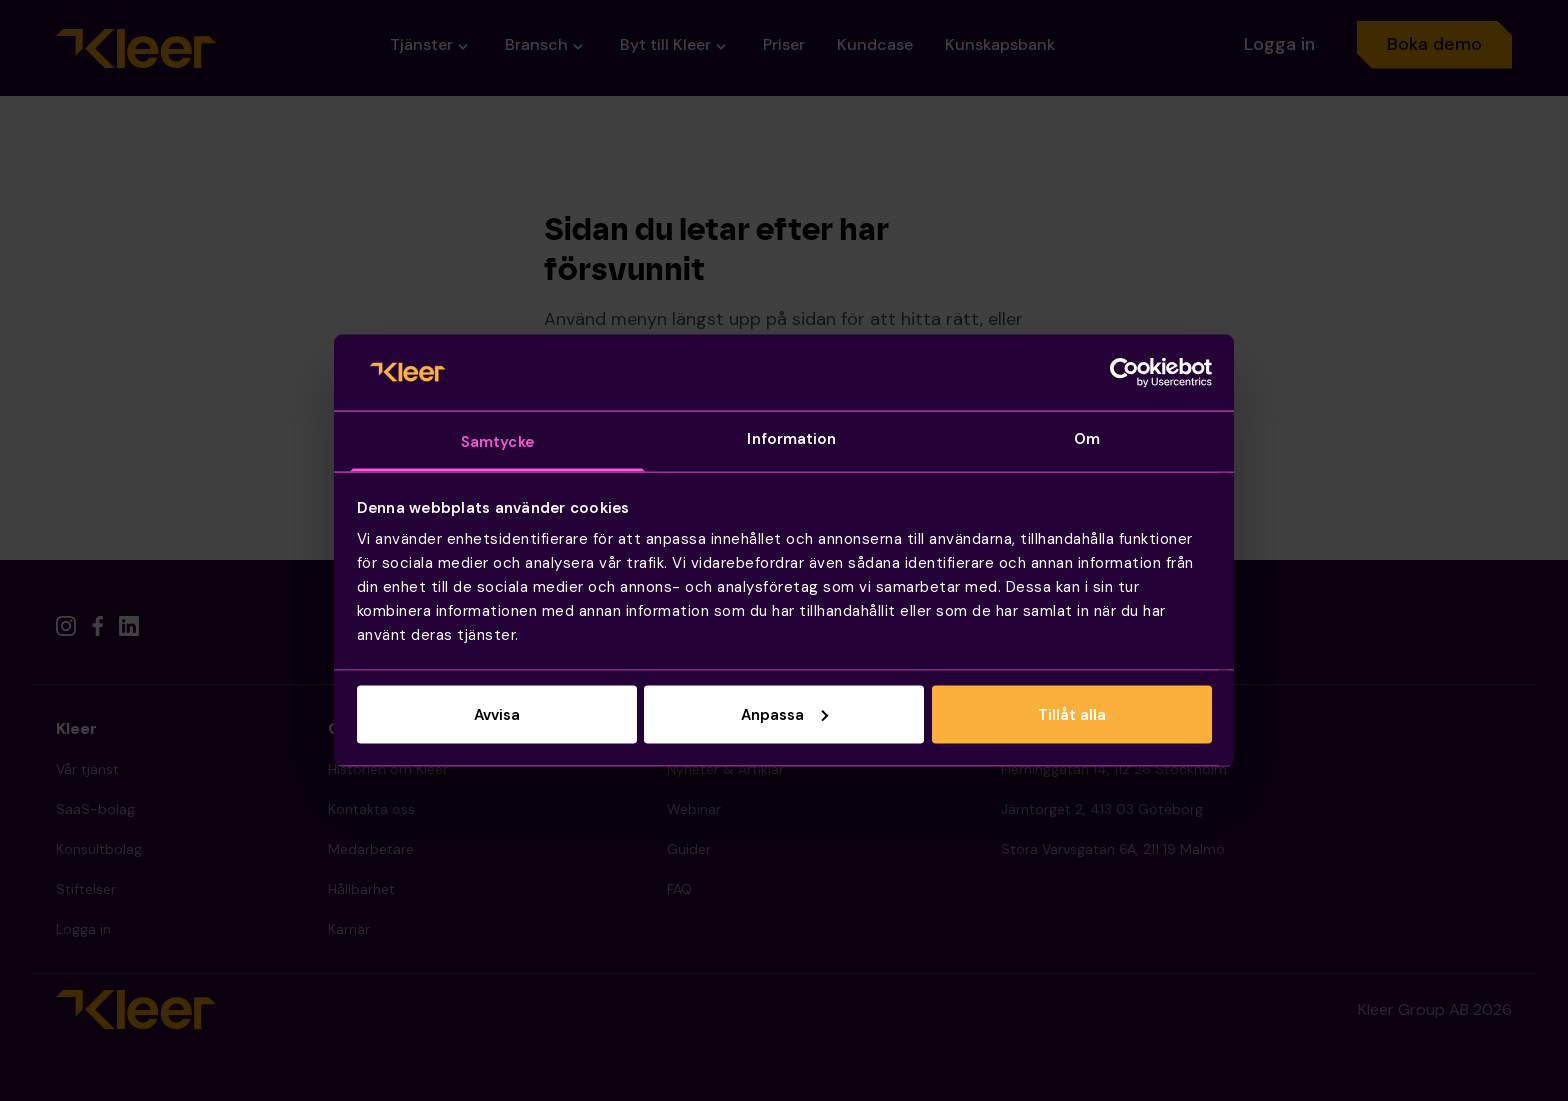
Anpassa (784, 714)
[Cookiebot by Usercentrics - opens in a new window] (1124, 372)
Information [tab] (791, 439)
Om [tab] (1087, 439)
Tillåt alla (1072, 714)
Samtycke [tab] (497, 442)
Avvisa (497, 714)
